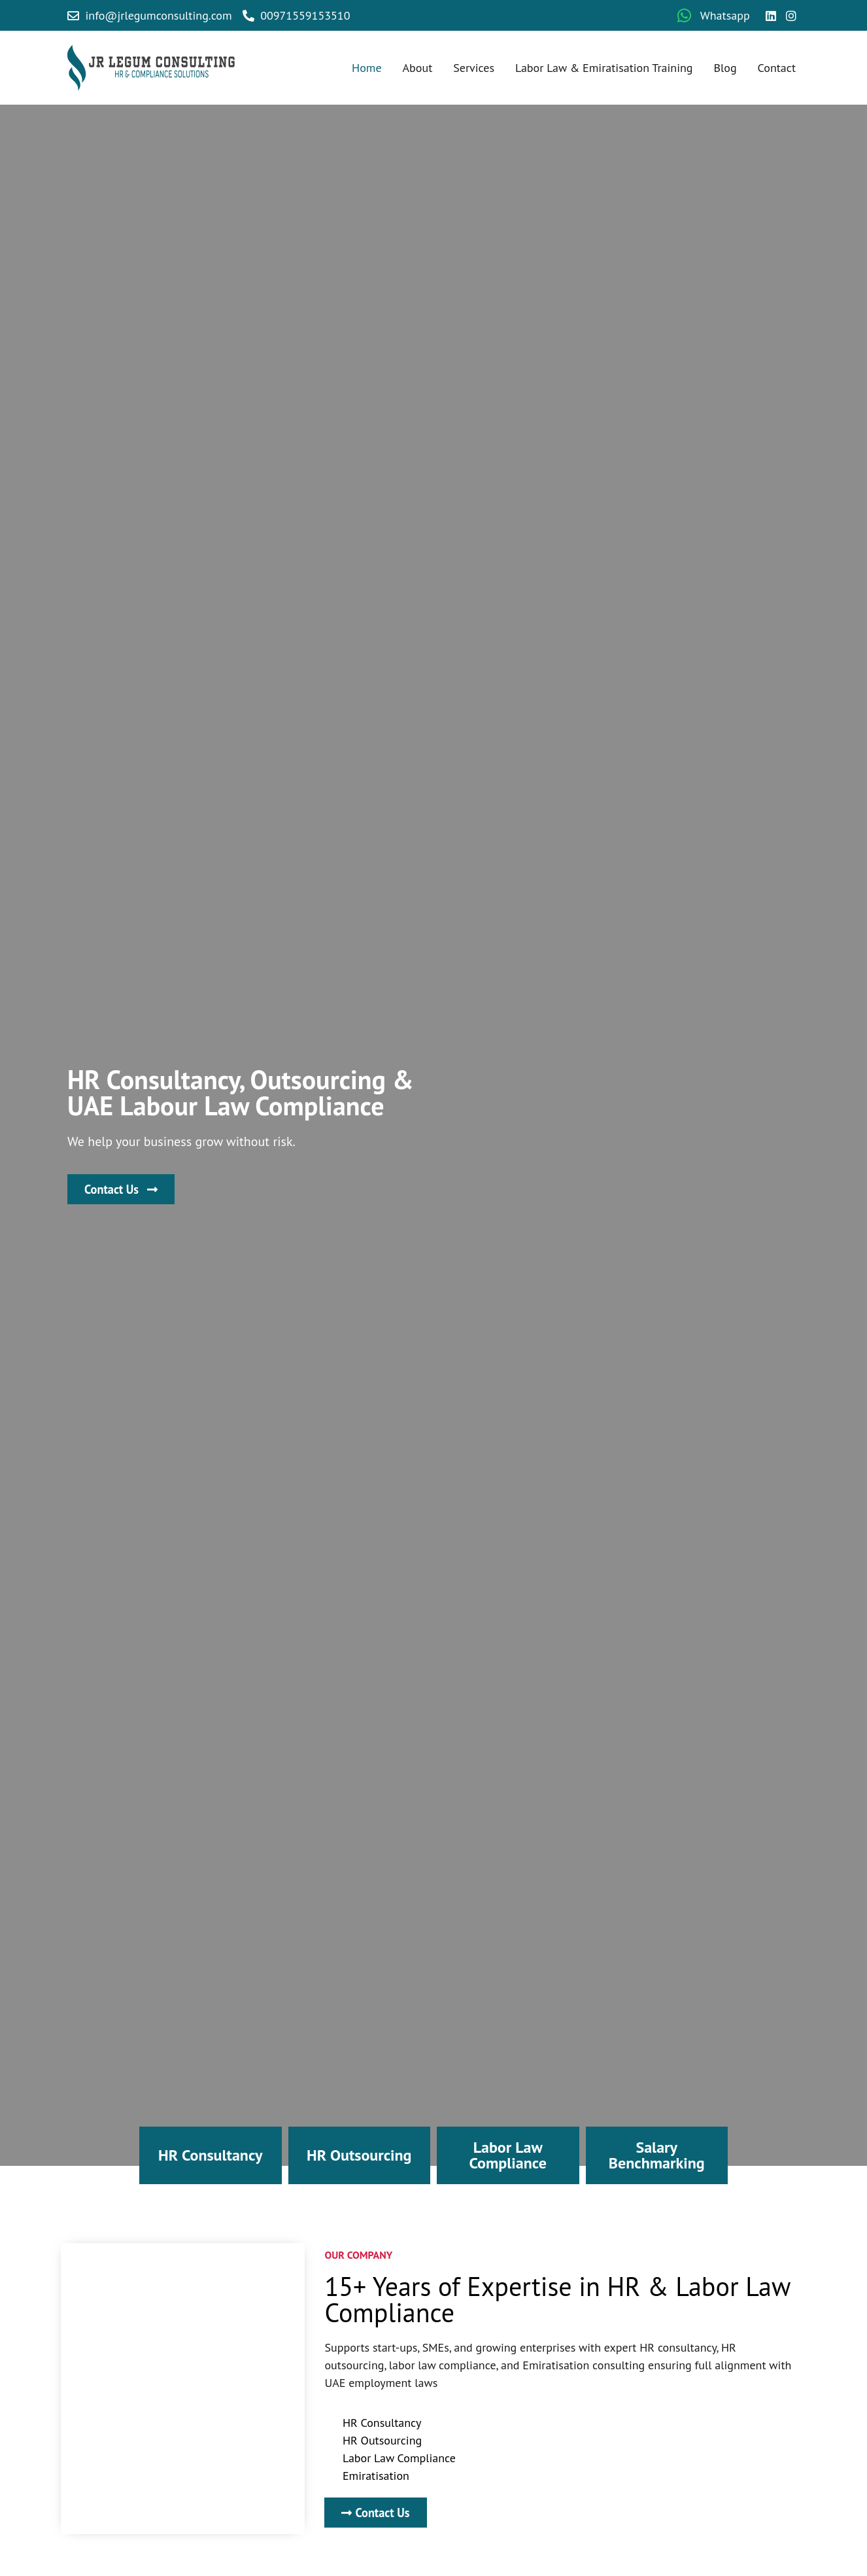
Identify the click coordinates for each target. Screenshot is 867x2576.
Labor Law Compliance (508, 2155)
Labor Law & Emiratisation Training (604, 67)
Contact (777, 67)
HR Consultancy (210, 2155)
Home (367, 67)
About (418, 67)
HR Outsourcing (359, 2155)
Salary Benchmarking (657, 2155)
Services (473, 67)
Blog (725, 67)
